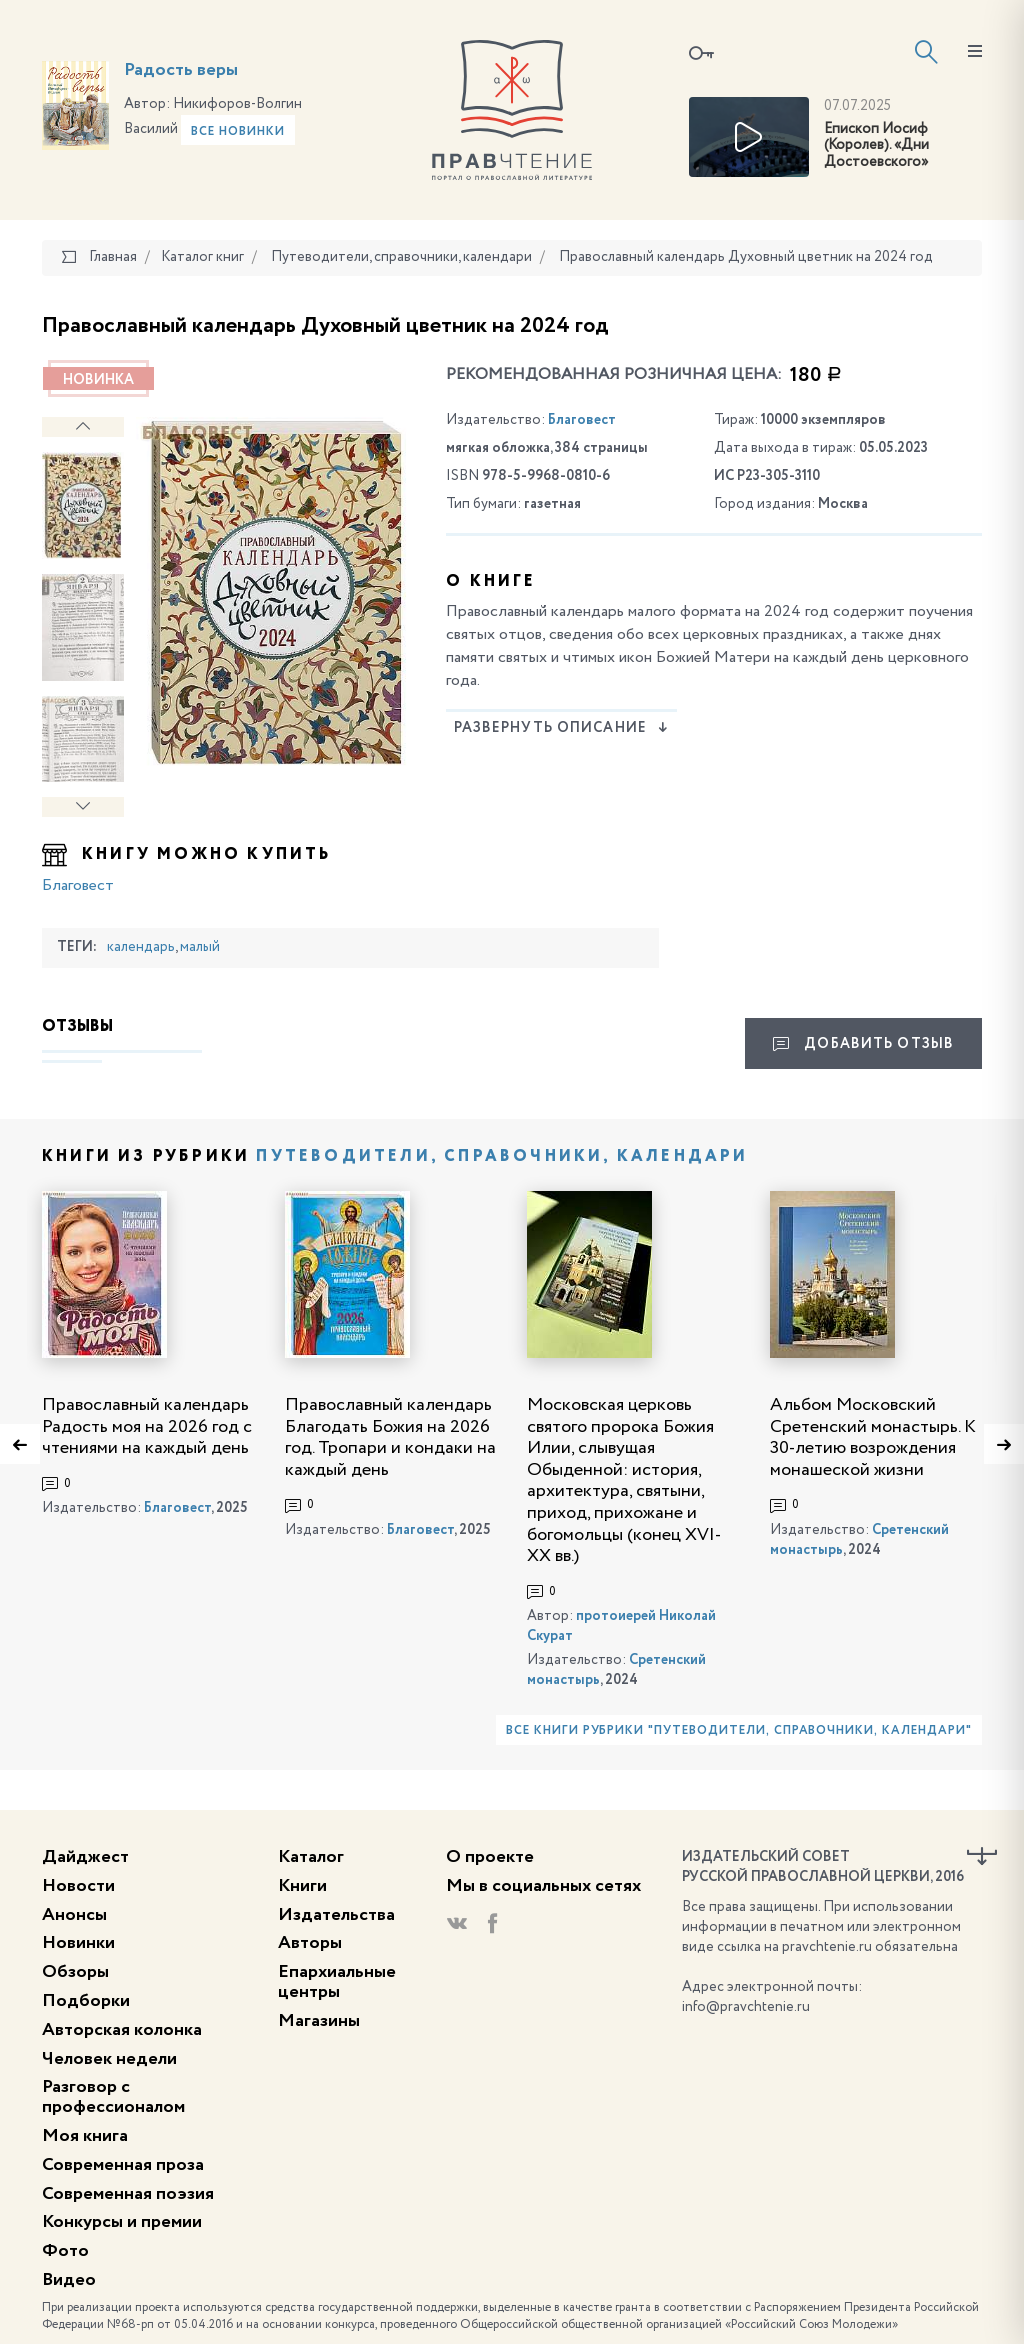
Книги (302, 1886)
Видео (69, 2280)
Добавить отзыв (863, 1044)
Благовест (78, 886)
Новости (78, 1886)
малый (200, 947)
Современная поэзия (128, 2194)
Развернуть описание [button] (561, 728)
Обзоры (75, 1972)
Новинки (78, 1943)
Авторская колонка (122, 2030)
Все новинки (238, 132)
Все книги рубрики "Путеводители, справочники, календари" (739, 1731)
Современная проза (123, 2165)
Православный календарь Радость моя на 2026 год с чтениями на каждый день (147, 1426)
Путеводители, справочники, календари (502, 1157)
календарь (141, 947)
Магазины (319, 2021)
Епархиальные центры (337, 1982)
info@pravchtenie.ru (746, 2007)
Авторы (310, 1943)
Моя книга (85, 2136)
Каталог (311, 1857)
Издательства (336, 1915)
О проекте (490, 1857)
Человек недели (109, 2059)
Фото (65, 2251)
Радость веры (181, 70)
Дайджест (85, 1857)
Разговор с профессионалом (113, 2097)
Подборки (86, 2001)
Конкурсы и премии (122, 2222)
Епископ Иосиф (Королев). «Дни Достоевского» (876, 146)
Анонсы (74, 1915)
